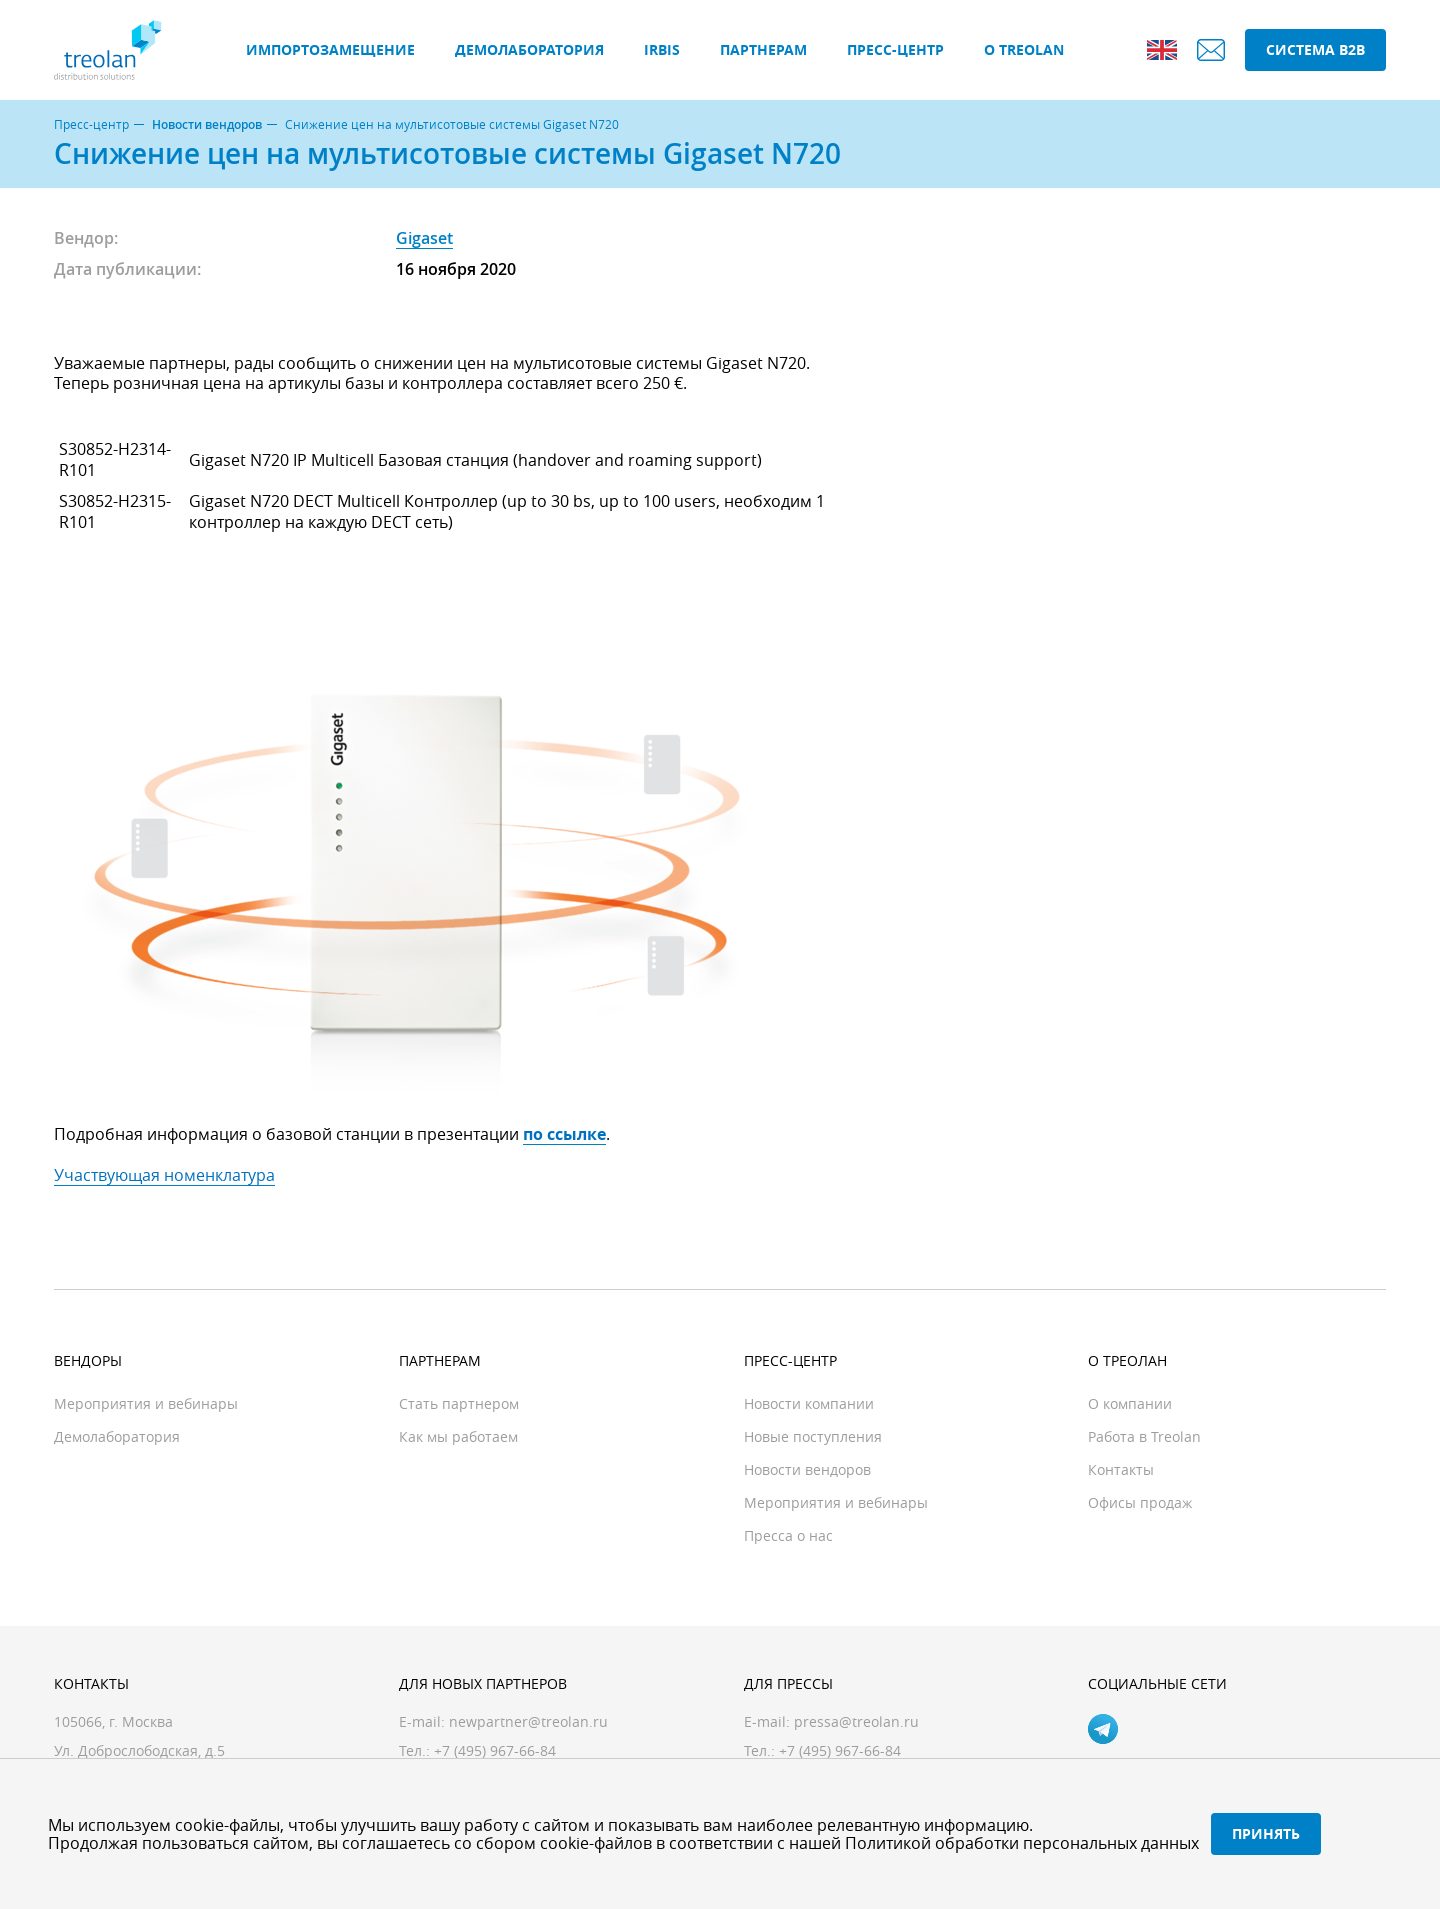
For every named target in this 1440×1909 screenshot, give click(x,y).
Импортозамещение (330, 49)
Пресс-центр (895, 49)
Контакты (1121, 1469)
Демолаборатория (529, 49)
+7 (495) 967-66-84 (840, 1750)
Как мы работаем (458, 1436)
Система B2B (1315, 49)
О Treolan (1024, 49)
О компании (1130, 1403)
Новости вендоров (207, 125)
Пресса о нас (788, 1535)
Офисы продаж (1140, 1502)
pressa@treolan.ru (856, 1721)
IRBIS (662, 49)
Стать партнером (459, 1403)
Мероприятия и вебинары (146, 1403)
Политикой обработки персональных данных (1022, 1843)
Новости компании (809, 1403)
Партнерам (763, 49)
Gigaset (424, 238)
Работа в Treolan (1144, 1436)
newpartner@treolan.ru (528, 1721)
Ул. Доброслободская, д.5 (139, 1750)
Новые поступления (813, 1436)
